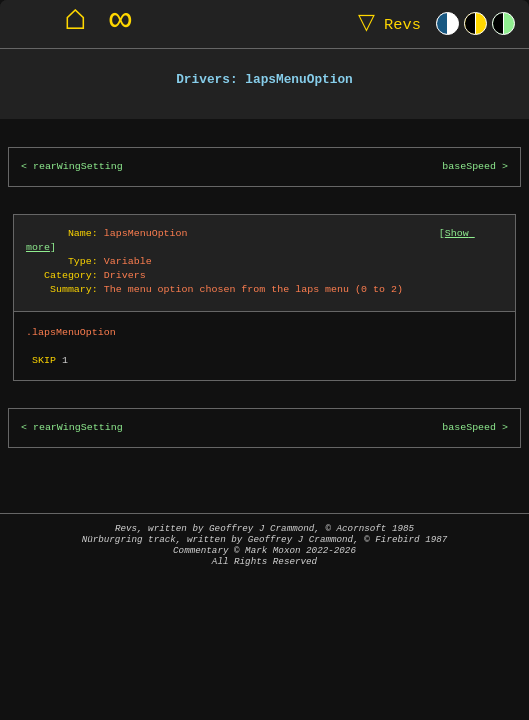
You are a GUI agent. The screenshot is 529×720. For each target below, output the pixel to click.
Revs (385, 23)
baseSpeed (469, 166)
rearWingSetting (78, 166)
